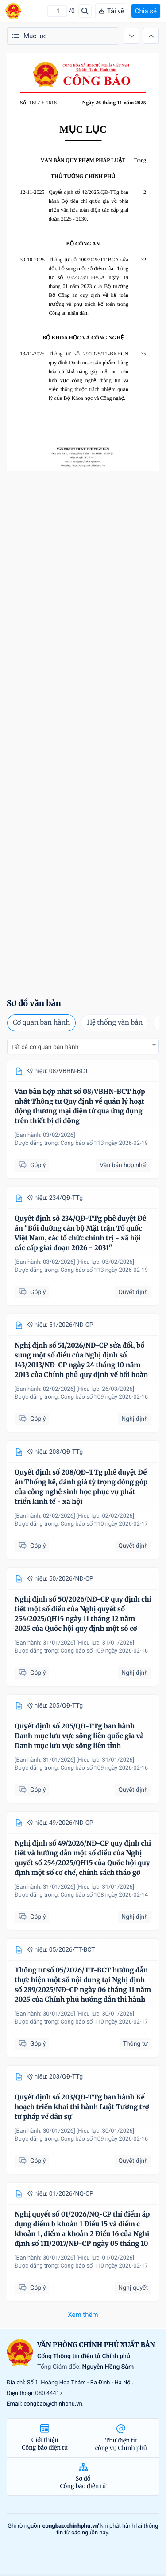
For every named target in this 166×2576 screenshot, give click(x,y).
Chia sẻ (146, 11)
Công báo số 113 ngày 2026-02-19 (104, 1143)
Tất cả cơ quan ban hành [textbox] (44, 1047)
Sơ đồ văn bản (34, 1003)
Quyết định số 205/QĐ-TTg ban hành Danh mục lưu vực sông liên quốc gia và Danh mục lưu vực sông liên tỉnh (79, 1736)
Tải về (111, 11)
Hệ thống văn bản (115, 1022)
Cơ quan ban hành (41, 1022)
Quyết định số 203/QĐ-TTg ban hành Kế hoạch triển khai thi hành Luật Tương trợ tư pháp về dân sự (82, 2107)
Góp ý (32, 1165)
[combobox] (83, 1046)
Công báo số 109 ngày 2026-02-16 (104, 1397)
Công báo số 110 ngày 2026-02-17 (104, 1524)
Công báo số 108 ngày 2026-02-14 (104, 1895)
